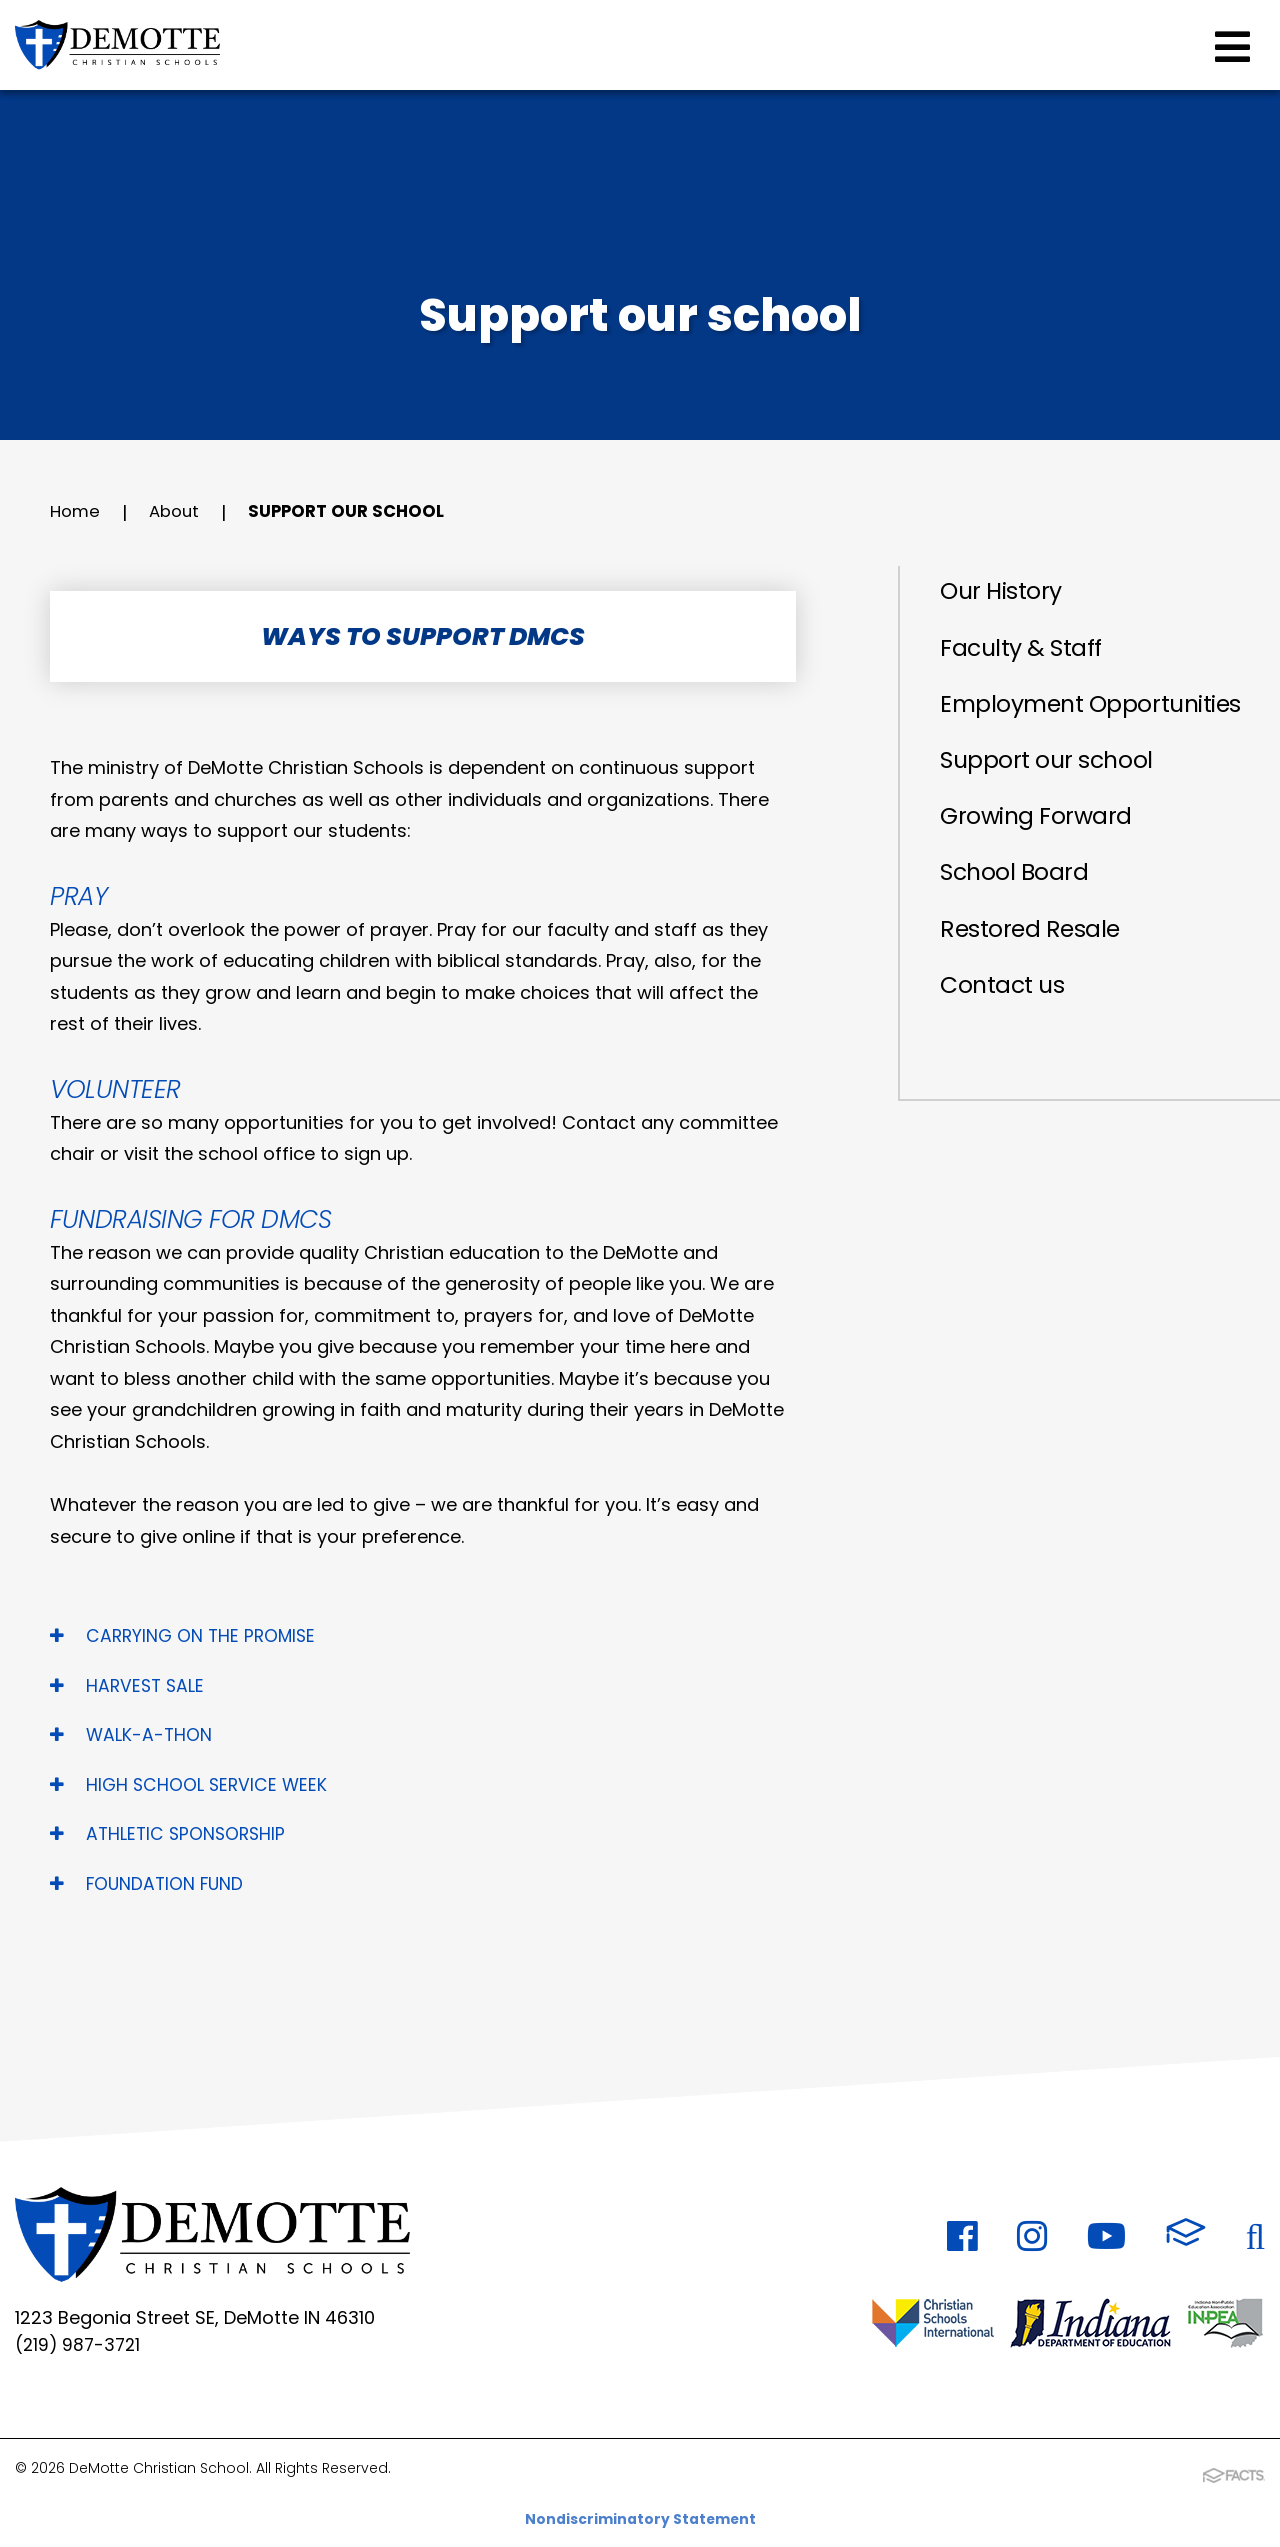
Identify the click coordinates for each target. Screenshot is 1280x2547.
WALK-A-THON (132, 1734)
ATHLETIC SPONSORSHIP (171, 1833)
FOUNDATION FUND (149, 1883)
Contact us (1007, 1035)
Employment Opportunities (1023, 725)
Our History (1006, 592)
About (179, 512)
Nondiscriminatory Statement (640, 2517)
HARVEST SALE (129, 1685)
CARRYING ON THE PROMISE (186, 1635)
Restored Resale (1036, 976)
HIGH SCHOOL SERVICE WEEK (191, 1784)
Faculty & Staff (1027, 651)
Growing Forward (1043, 858)
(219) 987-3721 (80, 2346)
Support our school (361, 512)
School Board (1019, 917)
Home (76, 512)
